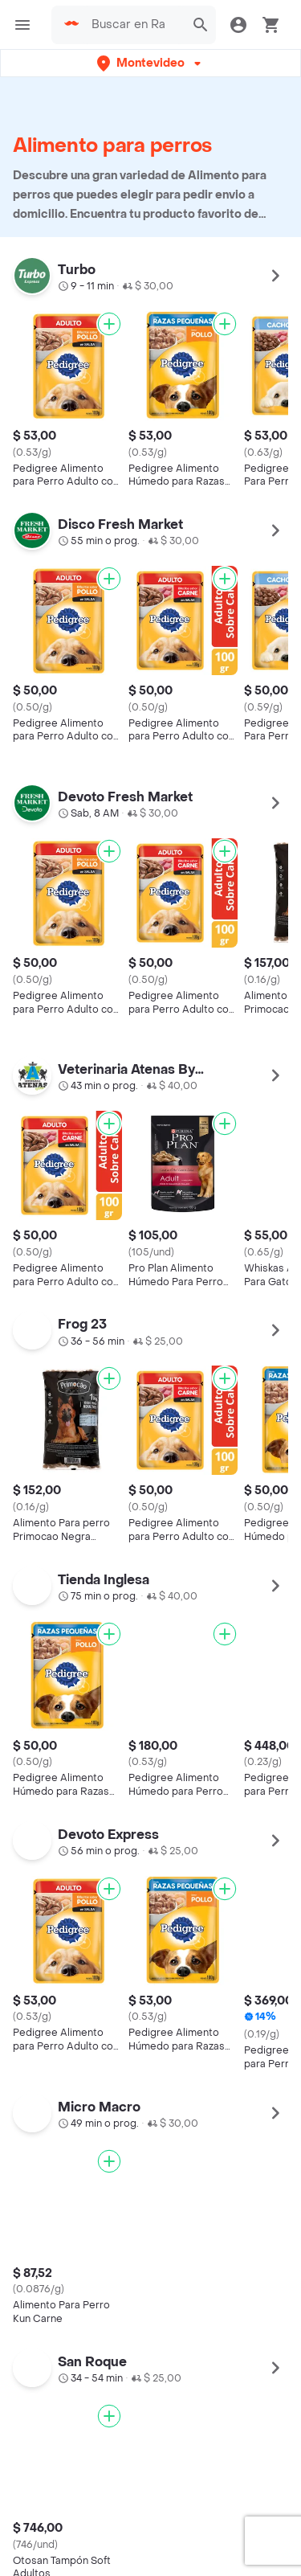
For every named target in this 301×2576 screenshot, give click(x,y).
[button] (150, 63)
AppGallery (247, 2208)
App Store (54, 2208)
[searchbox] (133, 25)
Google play (151, 2208)
